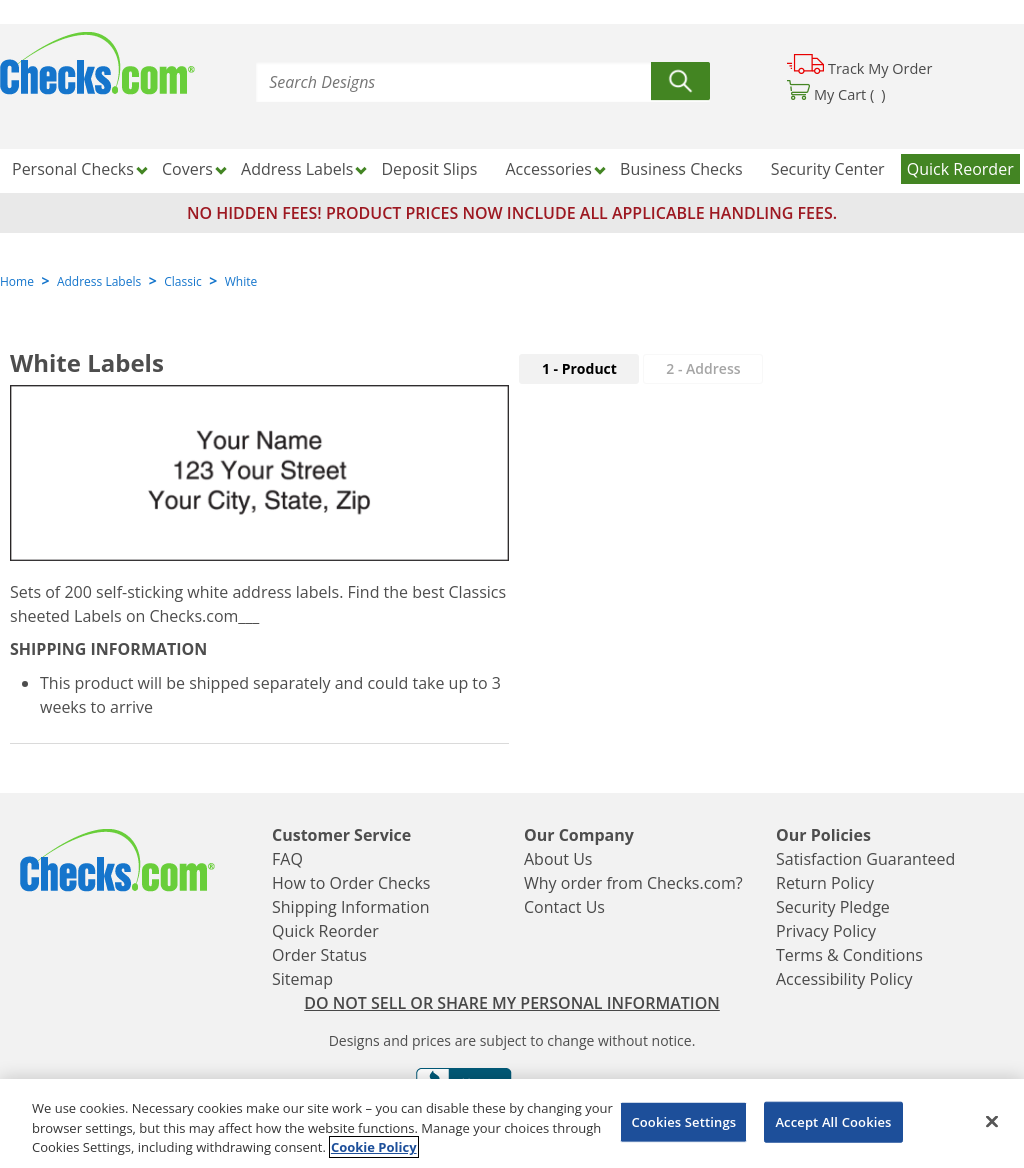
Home (17, 281)
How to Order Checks (351, 883)
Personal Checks (73, 169)
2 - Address (703, 368)
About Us (558, 859)
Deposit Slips (430, 169)
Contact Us (564, 907)
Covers (187, 169)
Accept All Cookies (833, 1121)
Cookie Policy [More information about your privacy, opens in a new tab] (374, 1147)
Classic (182, 281)
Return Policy (825, 883)
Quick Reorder (960, 169)
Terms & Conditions (849, 955)
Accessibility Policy (844, 979)
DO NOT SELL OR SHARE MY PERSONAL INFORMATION (512, 1003)
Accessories (548, 169)
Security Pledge (833, 907)
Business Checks (681, 169)
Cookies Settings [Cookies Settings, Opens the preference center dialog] (683, 1121)
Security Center (828, 169)
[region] (512, 1123)
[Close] (992, 1121)
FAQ (287, 859)
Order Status (319, 955)
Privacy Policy (826, 931)
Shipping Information (351, 907)
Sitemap (302, 979)
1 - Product (579, 368)
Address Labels (297, 169)
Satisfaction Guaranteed (865, 859)
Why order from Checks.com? (633, 883)
